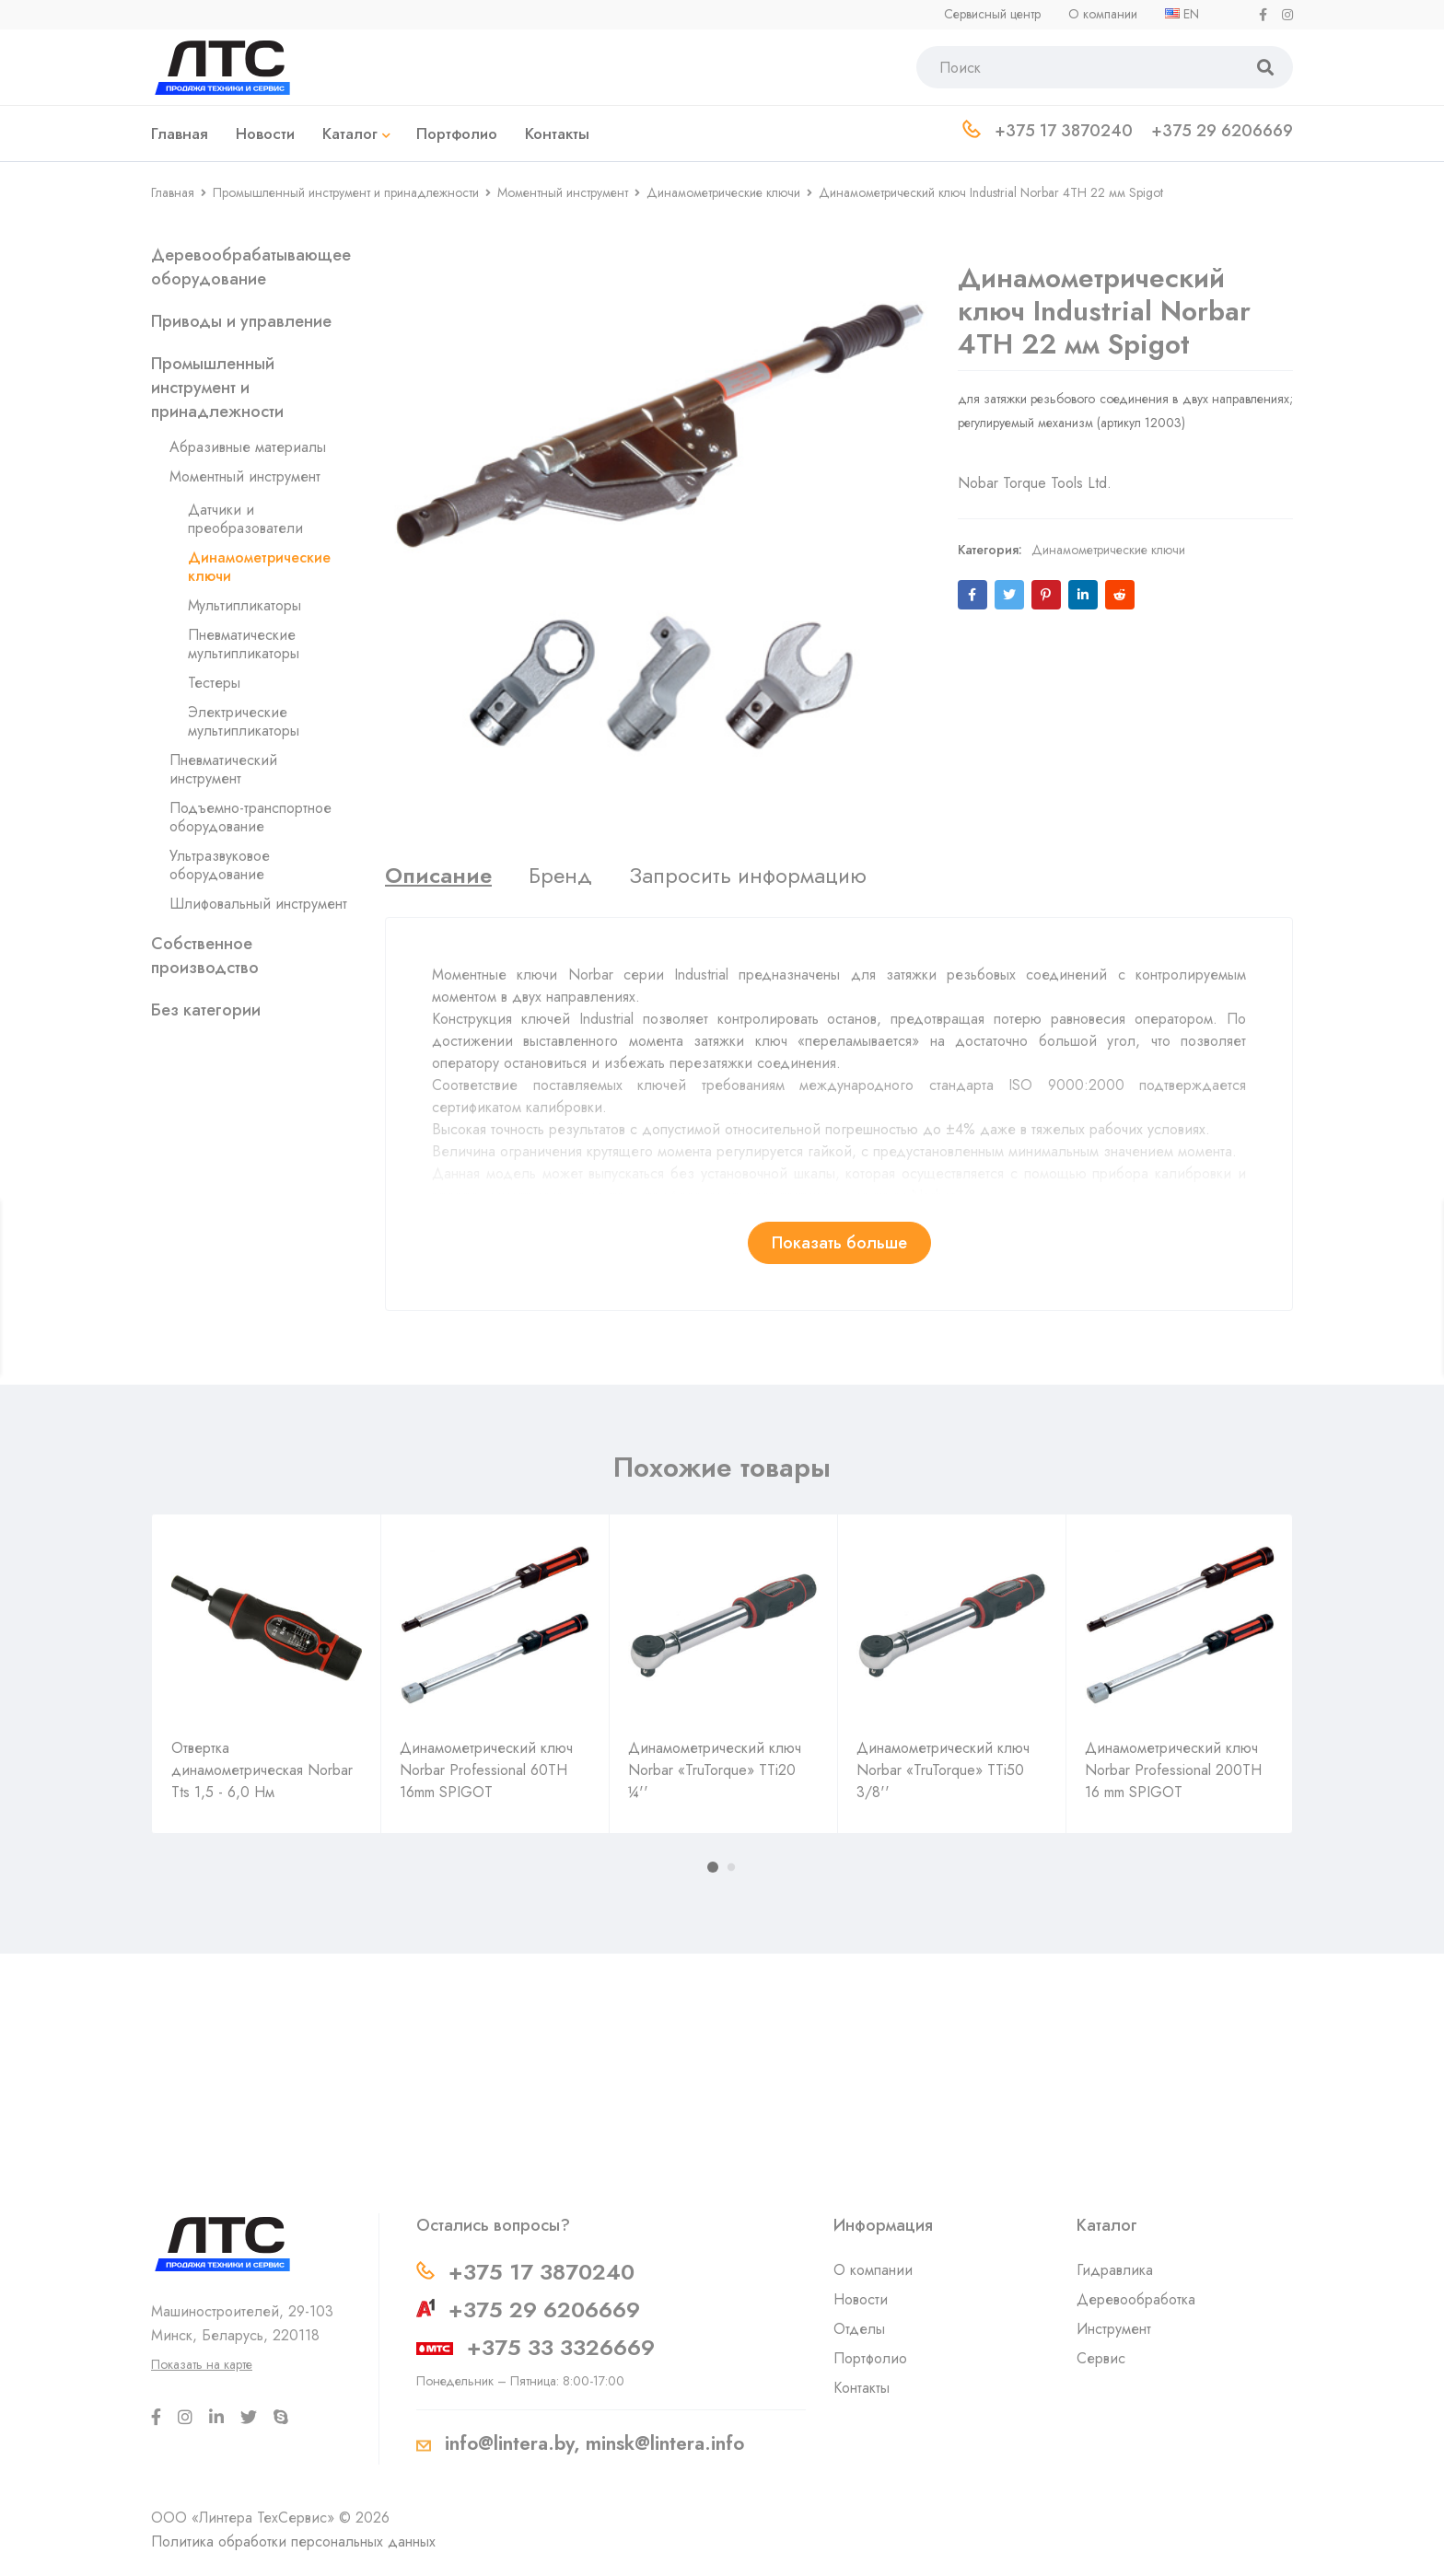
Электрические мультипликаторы (243, 721)
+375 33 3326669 (561, 2347)
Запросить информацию (748, 875)
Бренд (560, 875)
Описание (438, 875)
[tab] (438, 875)
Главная (172, 192)
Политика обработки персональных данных (293, 2541)
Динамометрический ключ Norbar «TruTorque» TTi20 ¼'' (714, 1770)
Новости (860, 2299)
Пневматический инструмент (223, 769)
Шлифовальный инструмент (258, 903)
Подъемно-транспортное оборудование (250, 817)
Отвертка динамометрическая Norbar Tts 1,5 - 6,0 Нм (262, 1770)
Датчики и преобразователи (245, 519)
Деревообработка (1136, 2299)
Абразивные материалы (247, 447)
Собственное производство (205, 956)
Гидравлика (1115, 2269)
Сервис (1101, 2358)
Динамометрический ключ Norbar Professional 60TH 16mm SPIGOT (486, 1770)
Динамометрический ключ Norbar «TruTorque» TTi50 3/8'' (943, 1770)
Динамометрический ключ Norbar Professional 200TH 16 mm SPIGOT (1173, 1770)
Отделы (859, 2328)
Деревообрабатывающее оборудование (251, 267)
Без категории (206, 1010)
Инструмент (1114, 2328)
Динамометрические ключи (723, 192)
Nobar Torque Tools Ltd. (1035, 464)
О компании (873, 2269)
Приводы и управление (241, 321)
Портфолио (870, 2358)
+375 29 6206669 (544, 2309)
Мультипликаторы (244, 605)
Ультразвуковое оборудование (219, 865)
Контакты (861, 2387)
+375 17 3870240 (541, 2272)
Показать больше (839, 1243)
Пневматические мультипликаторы (243, 644)
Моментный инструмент (562, 192)
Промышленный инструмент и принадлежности (346, 192)
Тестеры (214, 682)
